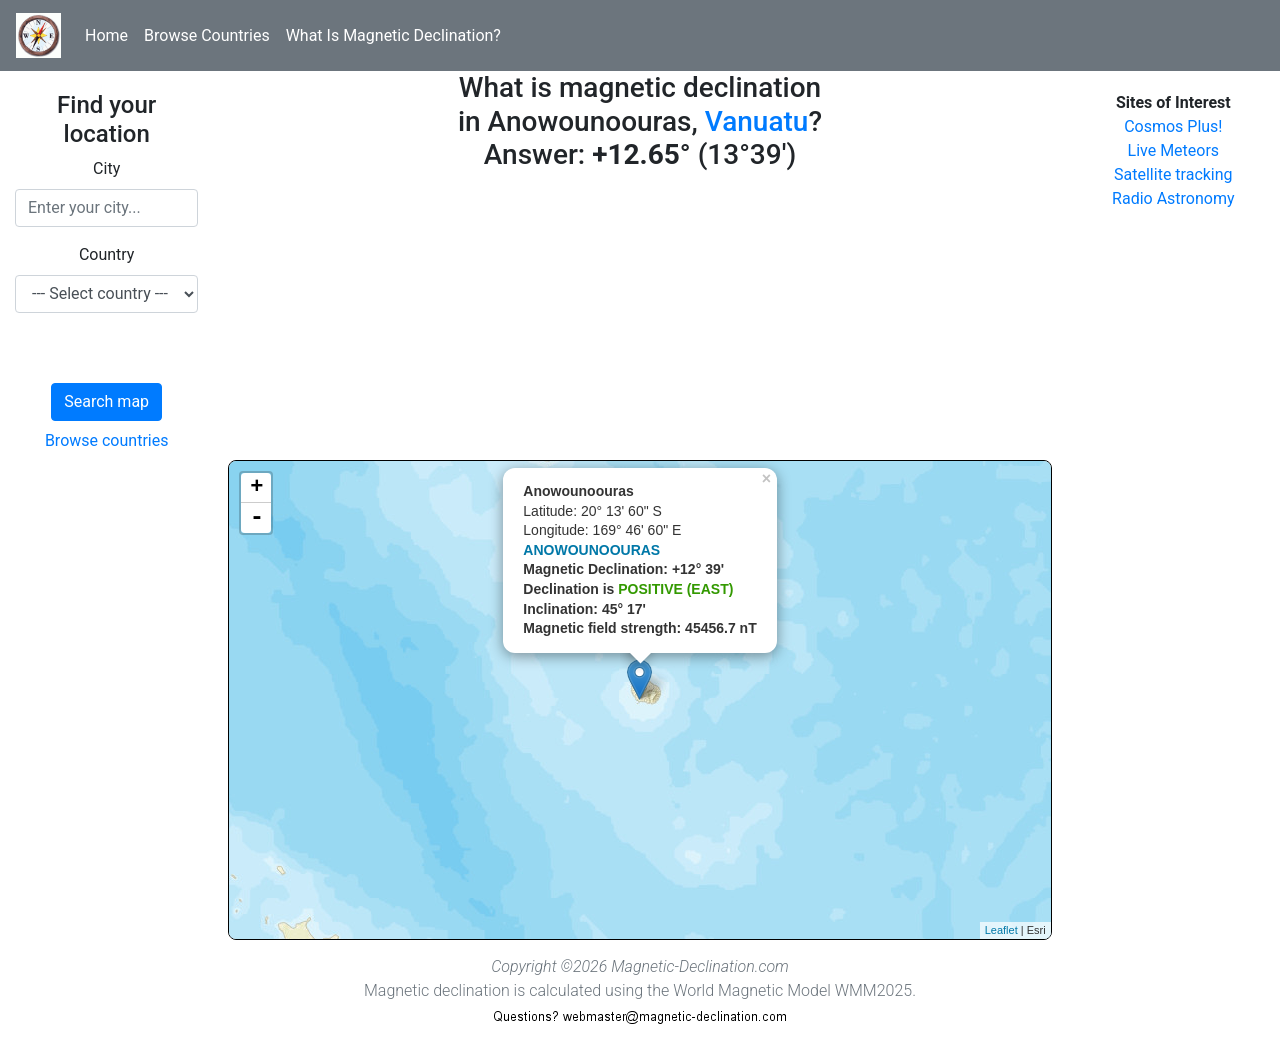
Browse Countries (207, 35)
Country (107, 254)
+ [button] (256, 488)
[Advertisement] (639, 320)
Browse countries (107, 440)
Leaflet (1001, 930)
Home (106, 35)
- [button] (257, 518)
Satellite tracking (1173, 174)
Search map (106, 401)
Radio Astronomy (1173, 198)
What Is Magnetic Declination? (393, 35)
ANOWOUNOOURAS (591, 550)
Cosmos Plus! (1173, 126)
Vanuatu (757, 121)
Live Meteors (1174, 150)
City (106, 168)
